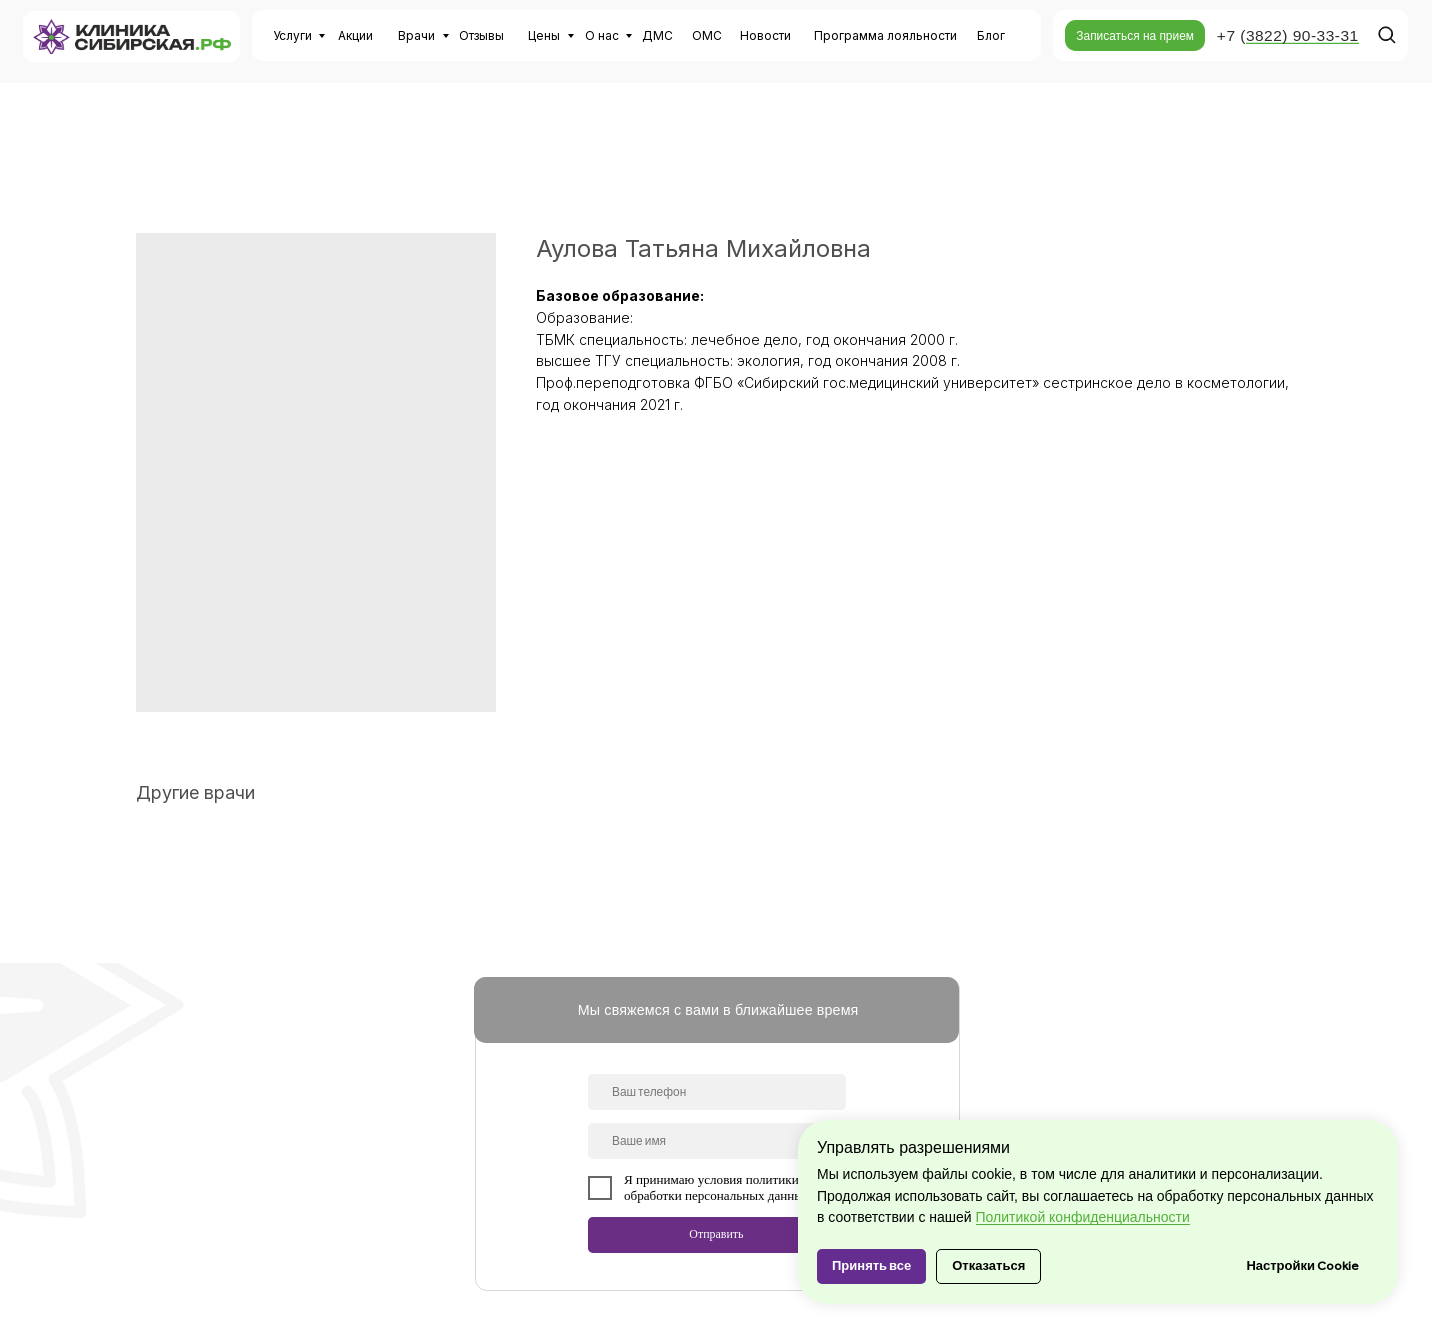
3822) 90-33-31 (1302, 35)
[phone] (717, 1092)
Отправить (716, 1234)
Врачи (416, 35)
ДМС (657, 35)
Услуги (292, 35)
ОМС (707, 35)
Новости (765, 35)
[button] (1135, 35)
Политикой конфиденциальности (1083, 1217)
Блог (991, 35)
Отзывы (481, 35)
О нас (602, 35)
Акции (355, 35)
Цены (544, 35)
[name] (717, 1141)
